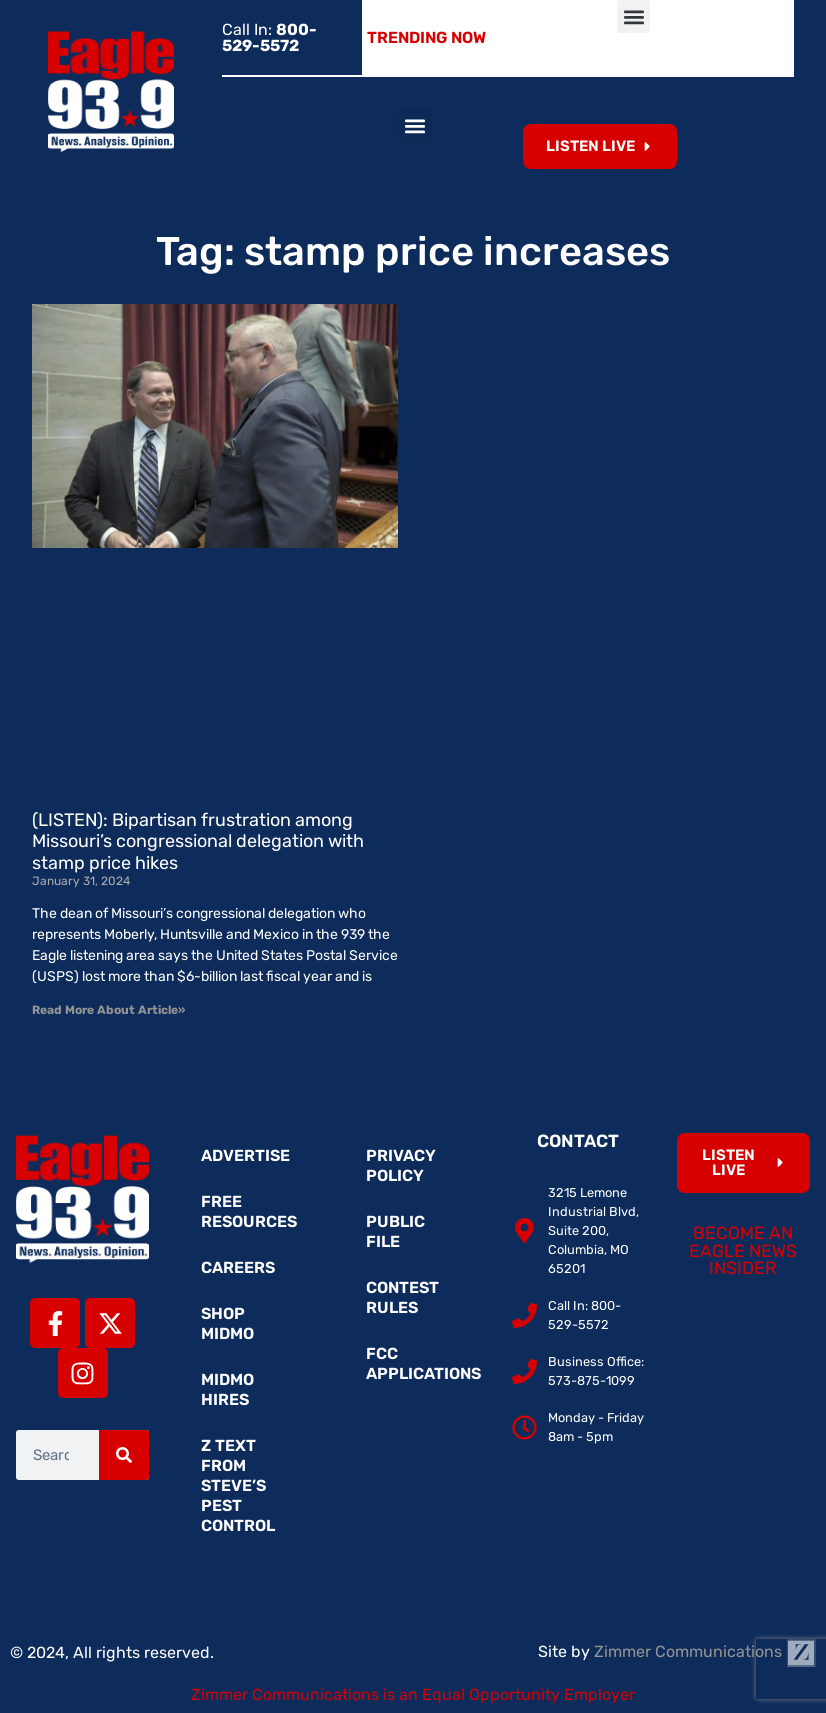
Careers (238, 1267)
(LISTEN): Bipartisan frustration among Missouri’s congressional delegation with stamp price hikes (198, 841)
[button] (633, 16)
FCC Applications (422, 1363)
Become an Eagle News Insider (743, 1250)
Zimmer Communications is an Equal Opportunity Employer (413, 1694)
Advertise (245, 1155)
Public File (395, 1231)
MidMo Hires (227, 1389)
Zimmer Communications (705, 1651)
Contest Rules (402, 1297)
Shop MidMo (227, 1323)
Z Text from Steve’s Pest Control (238, 1485)
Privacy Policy (401, 1165)
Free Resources (249, 1211)
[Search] (124, 1455)
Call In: (269, 37)
